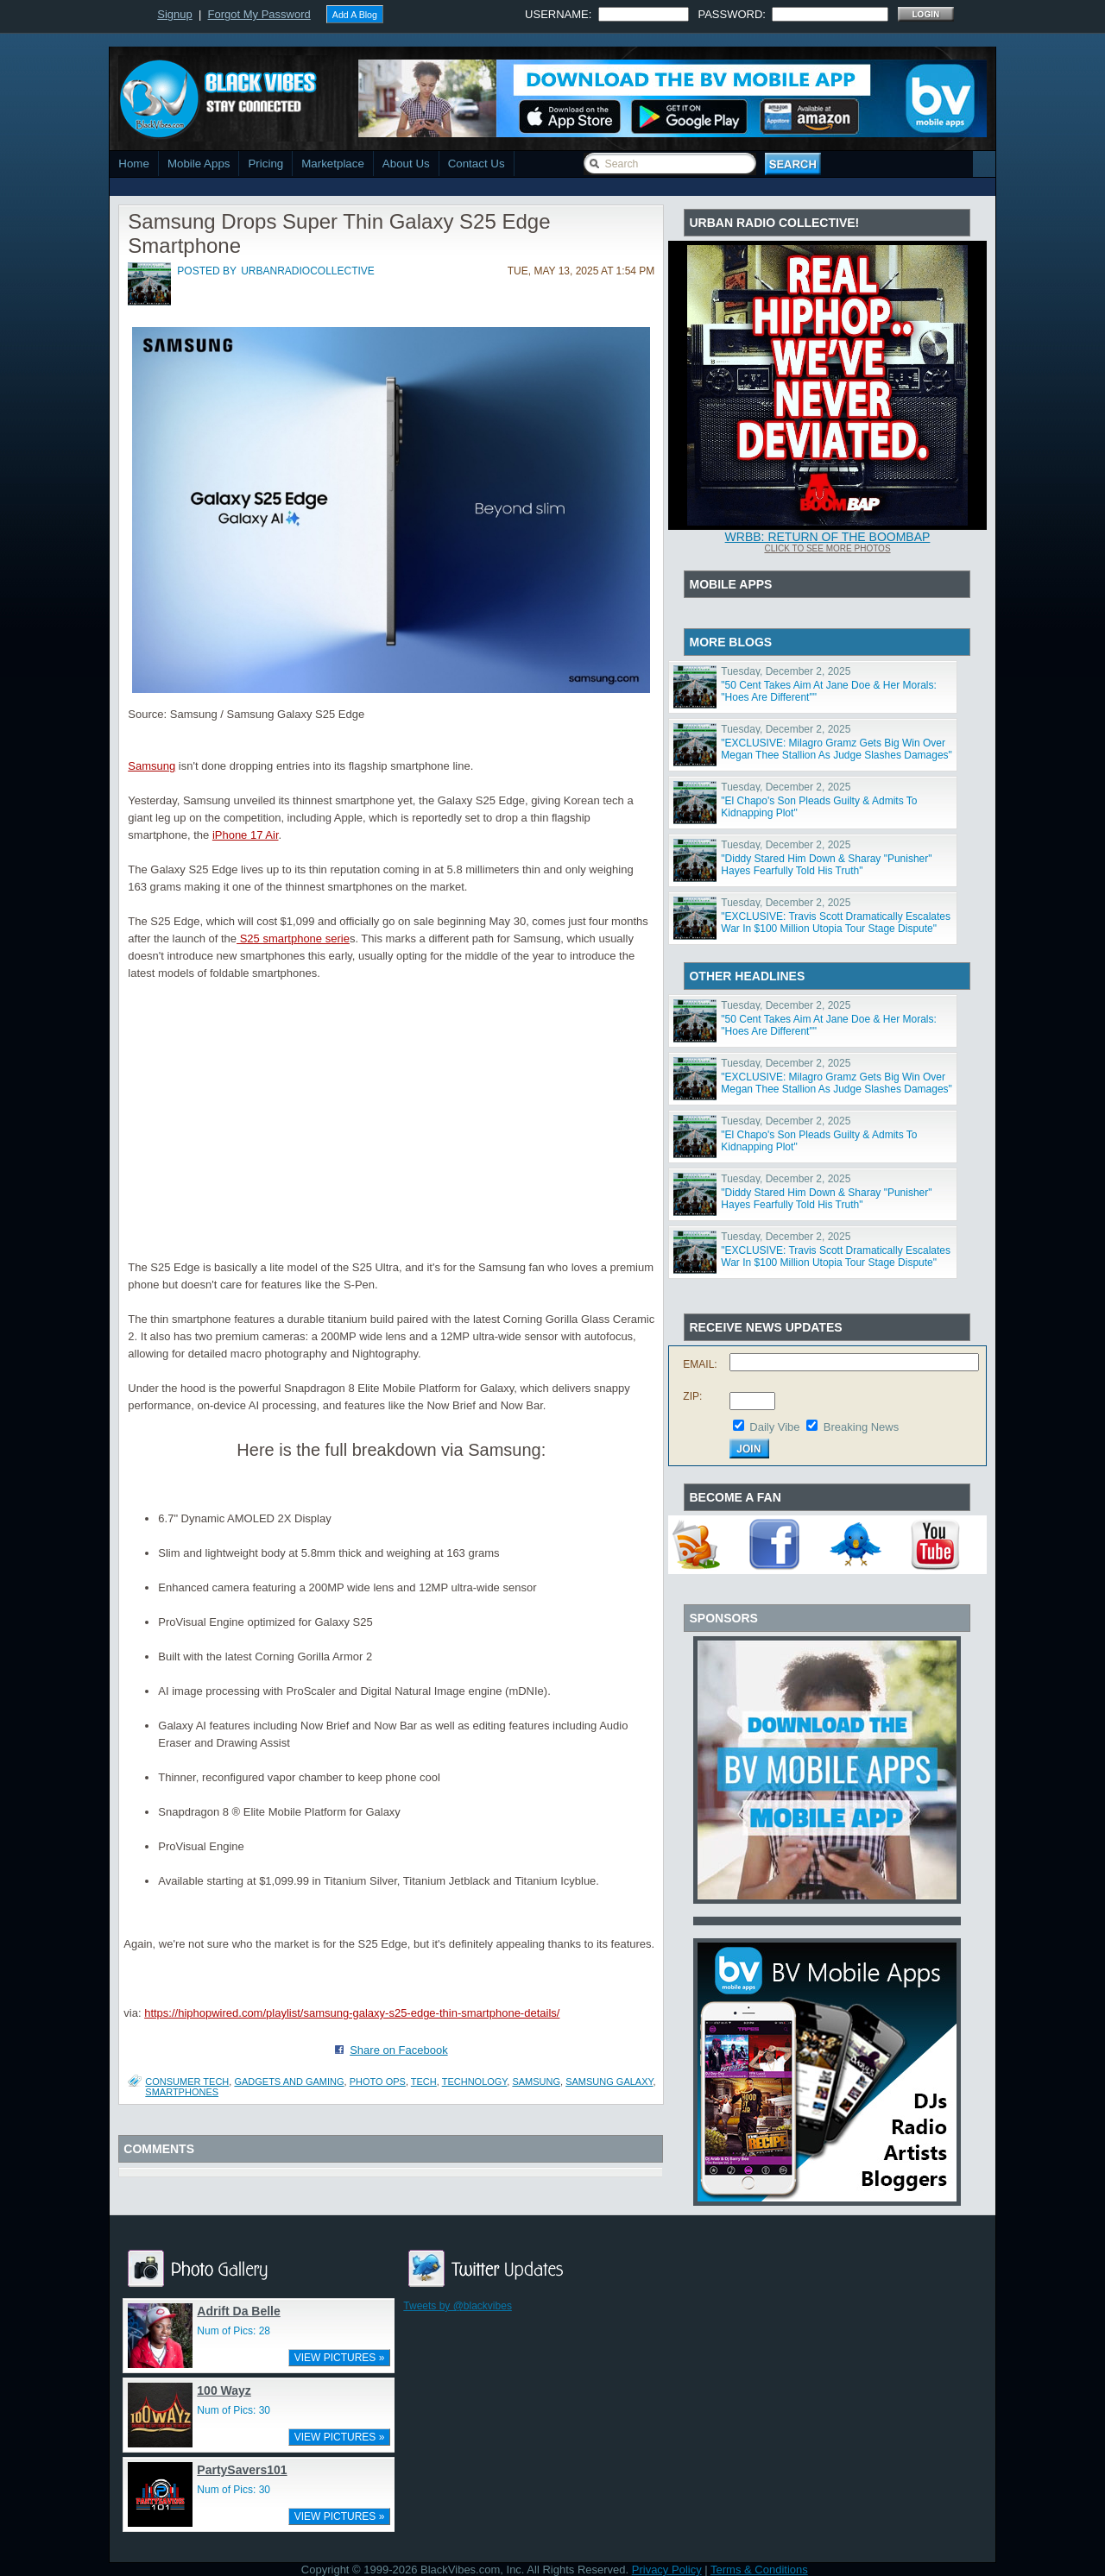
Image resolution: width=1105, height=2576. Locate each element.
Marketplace (332, 163)
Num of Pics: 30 (233, 2410)
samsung (536, 2081)
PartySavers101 (242, 2470)
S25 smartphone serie (293, 938)
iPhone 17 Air (245, 834)
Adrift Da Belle (238, 2311)
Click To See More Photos (827, 548)
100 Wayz (224, 2390)
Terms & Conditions (759, 2569)
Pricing (265, 163)
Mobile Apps (198, 163)
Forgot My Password (259, 14)
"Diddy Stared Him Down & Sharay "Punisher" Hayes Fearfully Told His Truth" (826, 865)
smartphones (181, 2092)
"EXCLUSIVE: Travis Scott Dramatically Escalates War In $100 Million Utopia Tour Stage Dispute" (835, 922)
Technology (475, 2081)
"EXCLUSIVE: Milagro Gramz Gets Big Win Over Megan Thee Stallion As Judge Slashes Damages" (836, 749)
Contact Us (476, 163)
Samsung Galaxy (609, 2081)
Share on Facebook (398, 2050)
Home (133, 163)
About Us (406, 163)
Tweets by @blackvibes (457, 2306)
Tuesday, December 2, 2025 (785, 671)
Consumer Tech (187, 2081)
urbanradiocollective (308, 271)
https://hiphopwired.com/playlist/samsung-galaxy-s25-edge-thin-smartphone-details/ (351, 2012)
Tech (424, 2081)
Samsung (151, 765)
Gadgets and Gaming (289, 2081)
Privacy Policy (667, 2569)
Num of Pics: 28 (233, 2331)
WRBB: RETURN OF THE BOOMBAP (828, 537)
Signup (174, 14)
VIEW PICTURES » (339, 2358)
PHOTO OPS (378, 2081)
